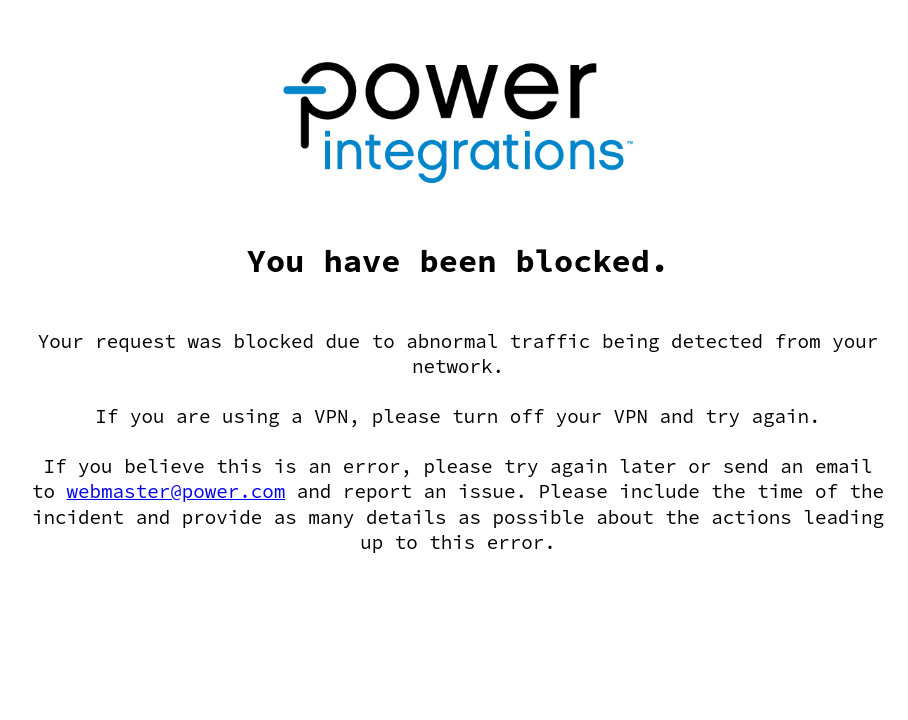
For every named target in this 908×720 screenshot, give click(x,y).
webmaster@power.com (176, 491)
